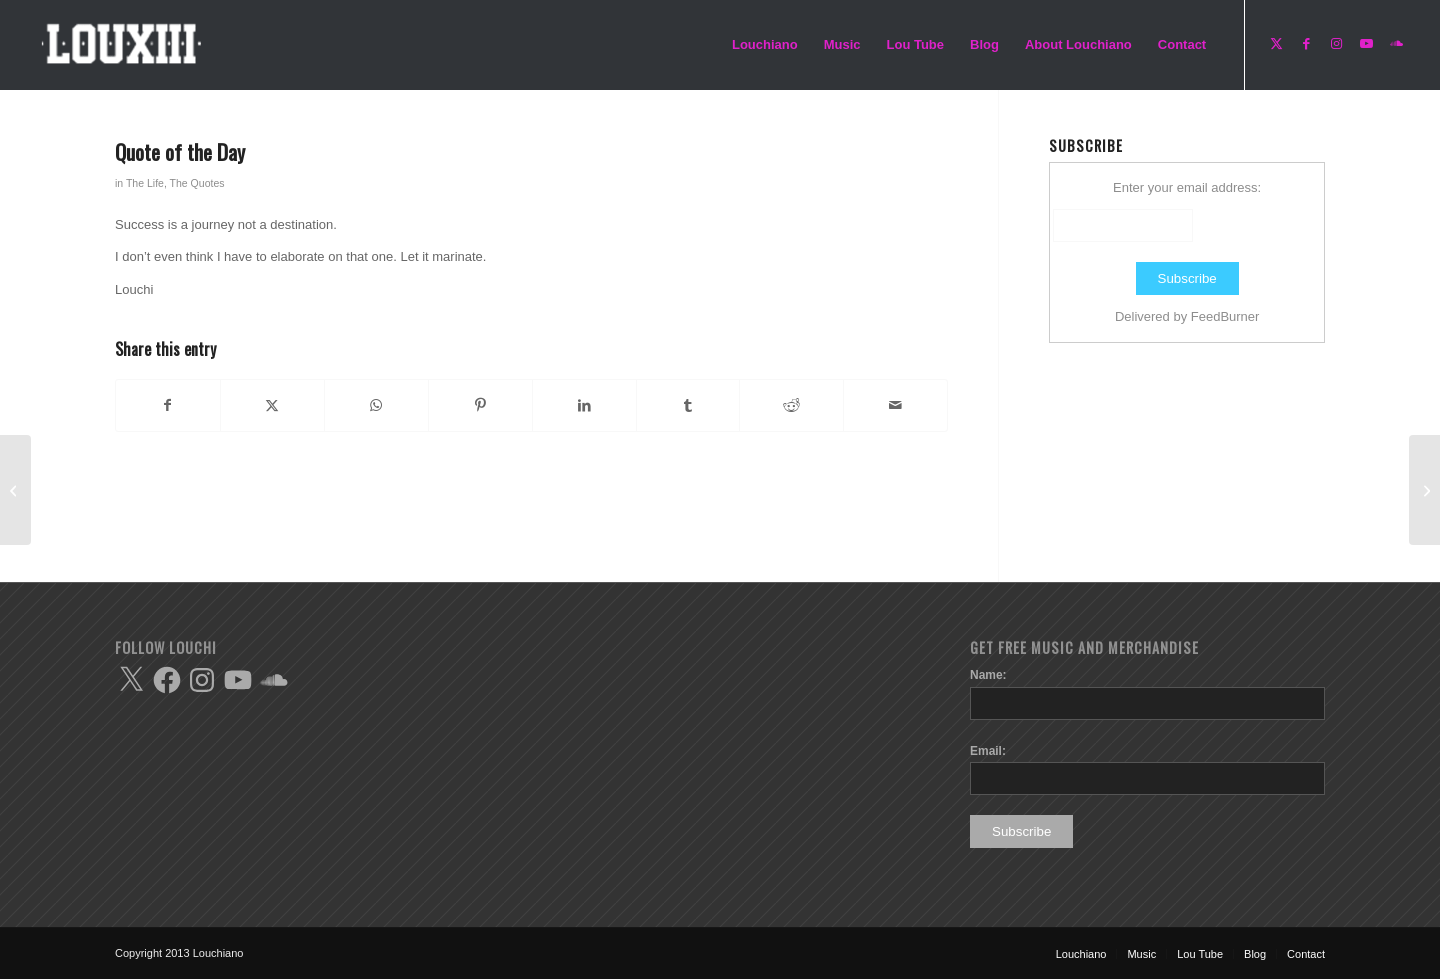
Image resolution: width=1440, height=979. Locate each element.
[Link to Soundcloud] (1396, 44)
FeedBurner (1225, 316)
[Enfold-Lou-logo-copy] (127, 45)
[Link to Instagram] (1336, 44)
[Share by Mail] (895, 405)
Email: (988, 751)
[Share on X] (272, 405)
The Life (145, 183)
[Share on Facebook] (168, 405)
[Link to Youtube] (1366, 44)
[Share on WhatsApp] (376, 405)
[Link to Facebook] (1306, 44)
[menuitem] (765, 45)
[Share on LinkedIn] (584, 405)
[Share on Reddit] (791, 405)
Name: (988, 675)
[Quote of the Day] (15, 490)
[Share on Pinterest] (480, 405)
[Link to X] (1276, 44)
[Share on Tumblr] (688, 405)
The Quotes (197, 183)
